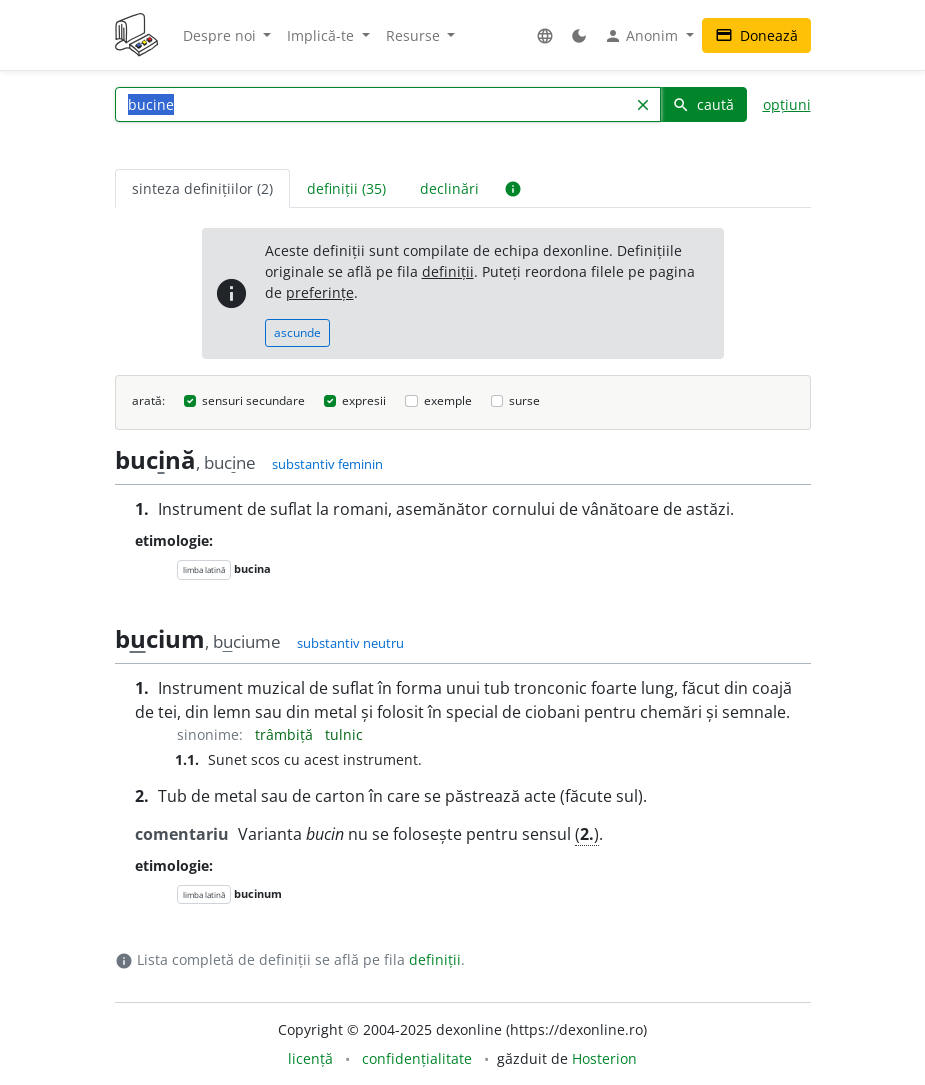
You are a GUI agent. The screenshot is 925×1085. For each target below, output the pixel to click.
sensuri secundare (253, 400)
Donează (756, 35)
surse (524, 400)
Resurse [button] (415, 35)
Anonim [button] (643, 36)
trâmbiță (286, 734)
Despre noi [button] (221, 35)
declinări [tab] (449, 188)
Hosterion (604, 1058)
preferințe (320, 292)
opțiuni (787, 104)
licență (310, 1058)
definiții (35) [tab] (346, 188)
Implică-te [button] (322, 35)
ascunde (297, 332)
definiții (448, 271)
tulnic (344, 734)
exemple (448, 400)
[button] (545, 35)
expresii (364, 400)
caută (703, 104)
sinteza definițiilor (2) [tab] (202, 188)
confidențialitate (417, 1058)
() (587, 834)
